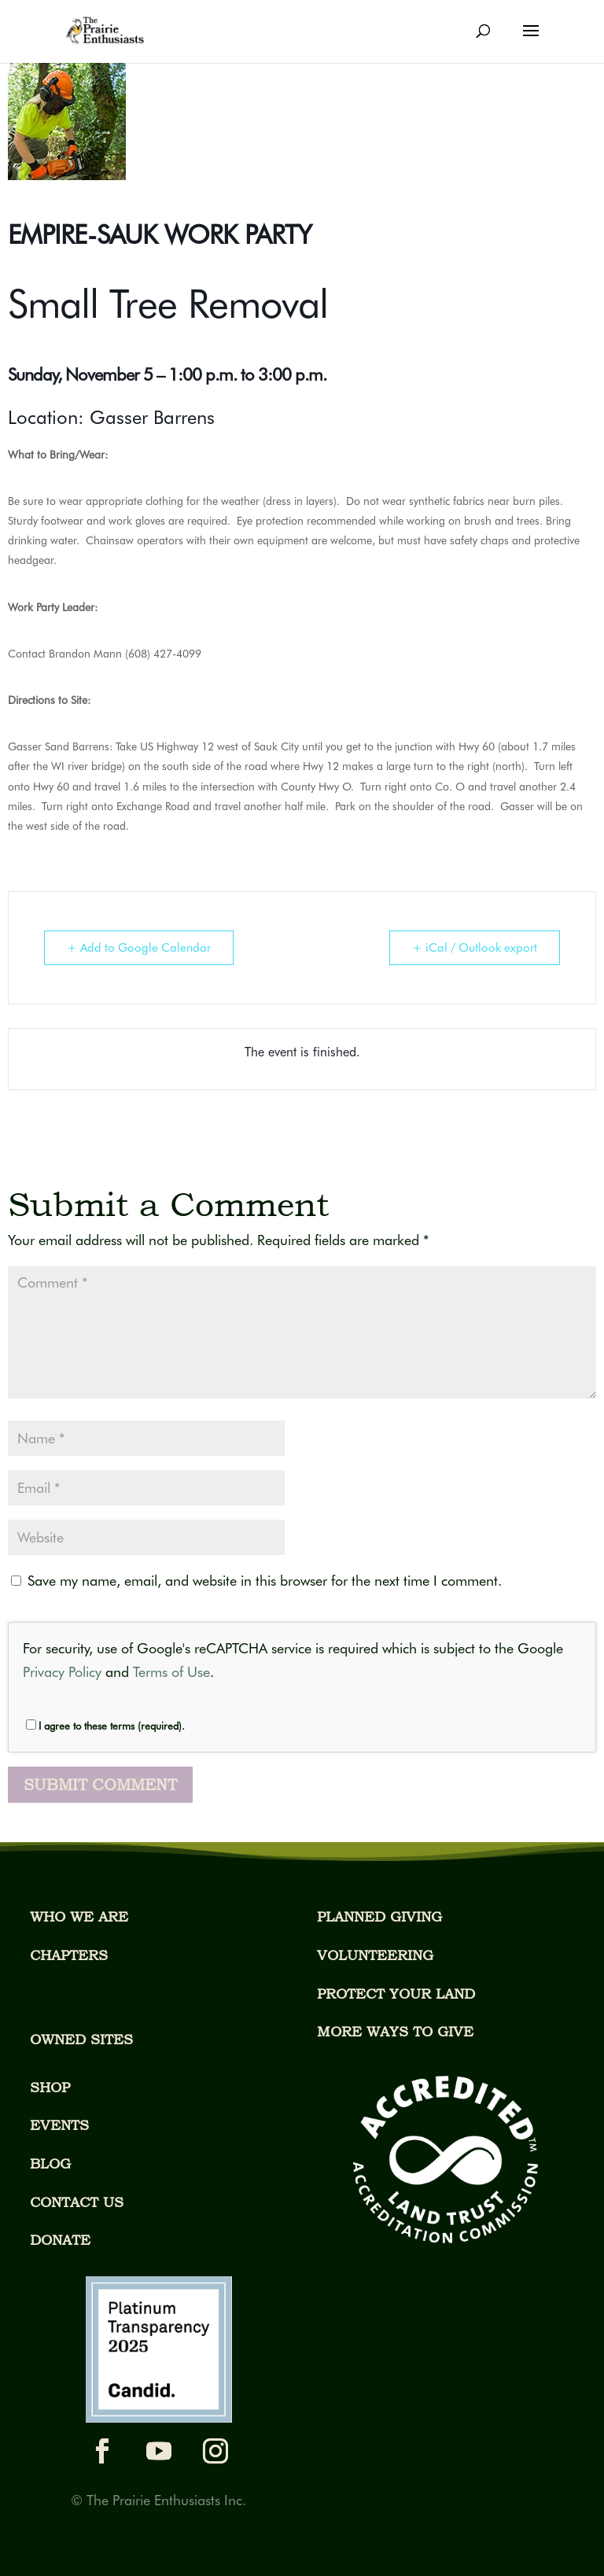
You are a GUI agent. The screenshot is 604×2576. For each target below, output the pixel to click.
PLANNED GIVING (379, 1916)
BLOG (50, 2163)
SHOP (50, 2087)
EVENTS (59, 2125)
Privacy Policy (62, 1672)
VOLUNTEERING (375, 1955)
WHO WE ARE (79, 1916)
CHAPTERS (69, 1955)
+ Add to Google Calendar (139, 948)
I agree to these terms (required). (105, 1725)
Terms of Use (171, 1672)
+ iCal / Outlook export (474, 948)
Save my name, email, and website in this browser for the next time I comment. (265, 1580)
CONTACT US (76, 2202)
